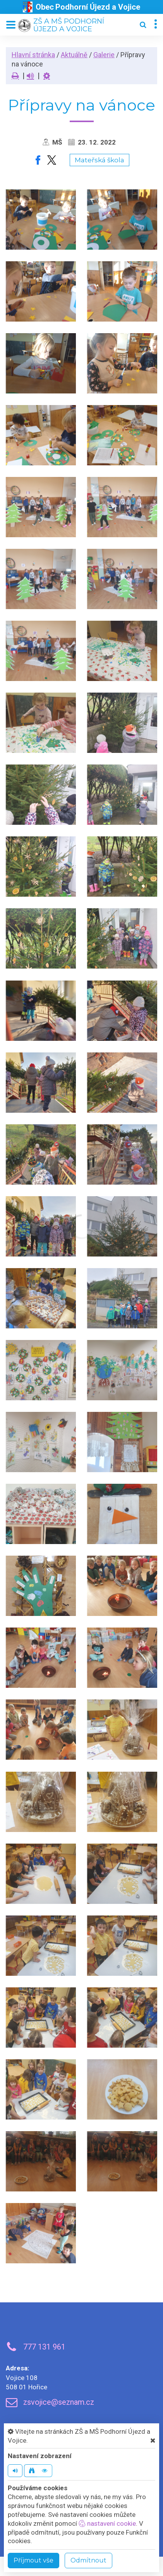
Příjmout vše (33, 2560)
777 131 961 (44, 2347)
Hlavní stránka (33, 55)
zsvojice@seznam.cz (58, 2402)
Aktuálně (74, 55)
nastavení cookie (107, 2523)
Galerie (104, 55)
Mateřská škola (99, 160)
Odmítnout (88, 2560)
